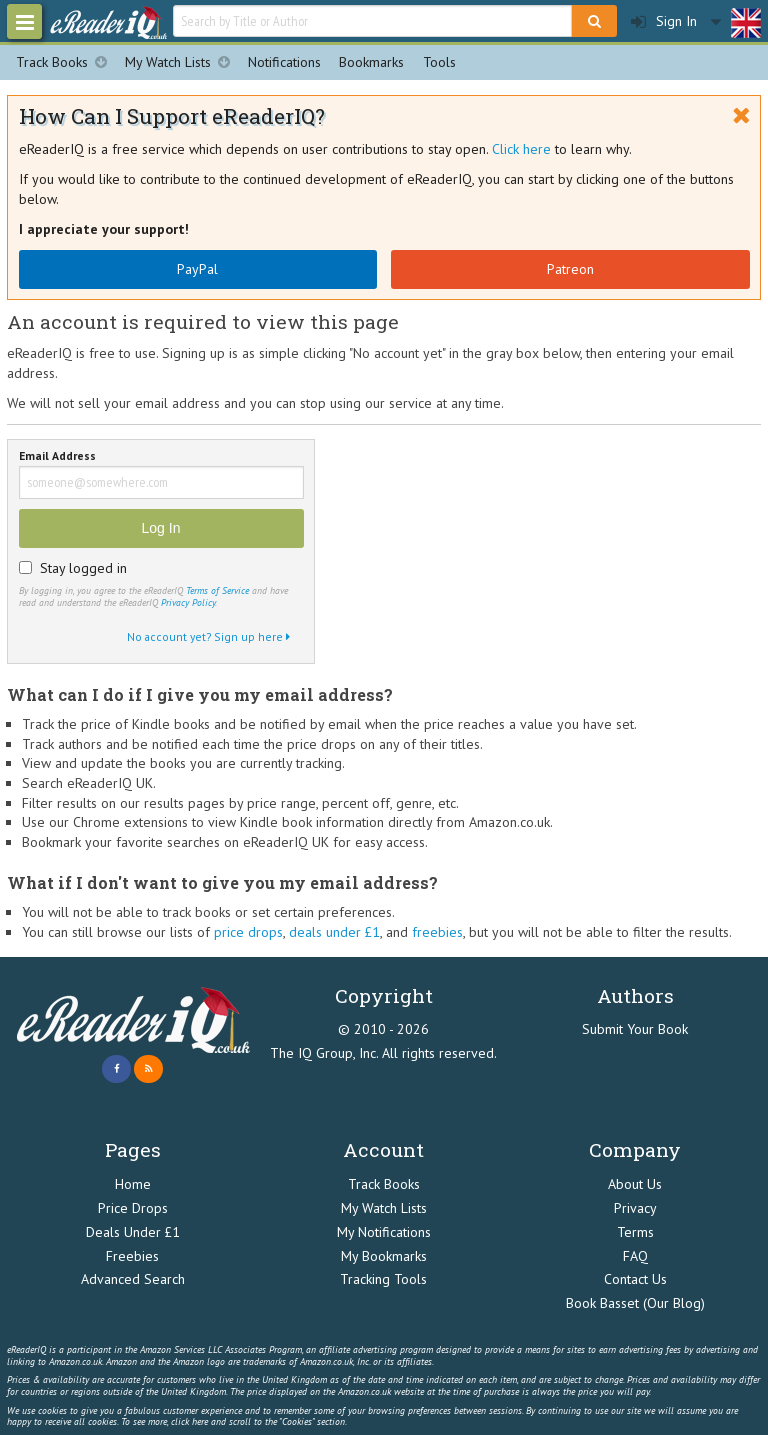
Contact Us (635, 1279)
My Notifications (384, 1232)
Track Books (66, 62)
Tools (439, 62)
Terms (635, 1232)
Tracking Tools (383, 1279)
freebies (437, 932)
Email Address (57, 456)
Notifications (284, 62)
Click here (521, 149)
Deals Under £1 (133, 1232)
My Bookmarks (384, 1256)
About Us (635, 1184)
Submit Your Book (635, 1029)
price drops (248, 932)
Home (133, 1184)
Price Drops (133, 1208)
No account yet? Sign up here (208, 636)
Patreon (570, 269)
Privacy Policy (188, 602)
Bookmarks (371, 62)
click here (189, 1421)
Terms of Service (217, 590)
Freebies (132, 1256)
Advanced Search (133, 1279)
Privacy (635, 1208)
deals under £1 (334, 932)
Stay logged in (83, 568)
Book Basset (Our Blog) (635, 1303)
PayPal (197, 269)
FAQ (635, 1256)
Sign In (664, 21)
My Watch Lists (182, 62)
